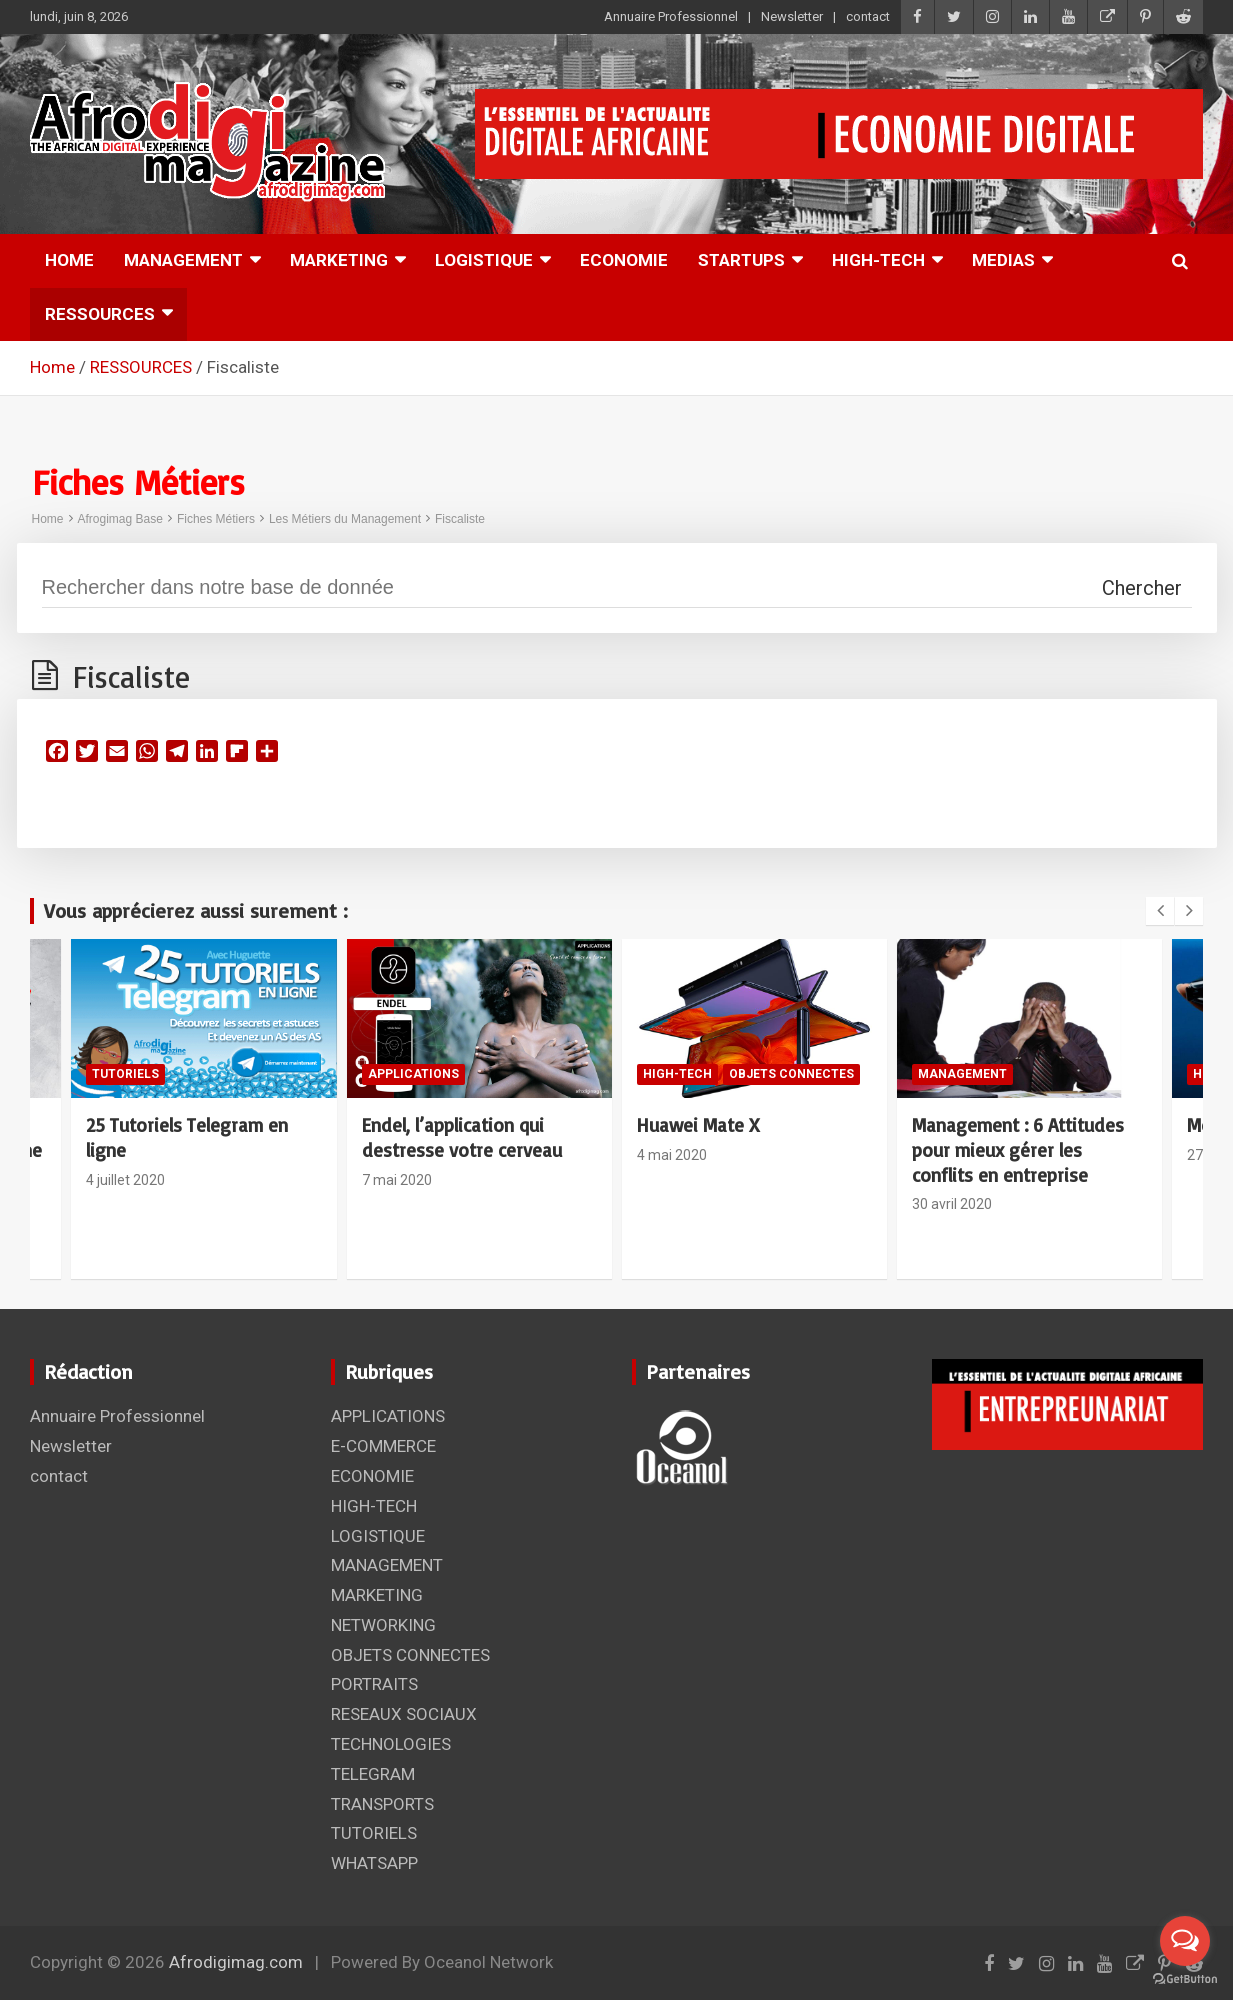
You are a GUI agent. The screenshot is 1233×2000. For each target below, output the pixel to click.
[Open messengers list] (1185, 1941)
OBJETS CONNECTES (791, 1074)
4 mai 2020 (672, 1155)
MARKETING (339, 260)
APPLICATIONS (413, 1074)
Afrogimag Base (120, 519)
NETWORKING (383, 1625)
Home (48, 519)
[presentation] (1160, 911)
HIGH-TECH (878, 260)
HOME (69, 260)
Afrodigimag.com (236, 1962)
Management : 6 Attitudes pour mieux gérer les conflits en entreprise (1018, 1149)
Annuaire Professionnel (671, 16)
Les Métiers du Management (345, 519)
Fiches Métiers (216, 519)
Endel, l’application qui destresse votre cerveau (462, 1137)
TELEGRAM (373, 1774)
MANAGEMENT (183, 260)
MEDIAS (1003, 260)
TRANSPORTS (382, 1804)
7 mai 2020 (397, 1180)
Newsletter (792, 16)
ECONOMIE (624, 260)
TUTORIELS (125, 1074)
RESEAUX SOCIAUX (404, 1714)
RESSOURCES (100, 314)
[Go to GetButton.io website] (1185, 1979)
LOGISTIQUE (484, 260)
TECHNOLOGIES (391, 1744)
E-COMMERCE (383, 1446)
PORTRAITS (374, 1684)
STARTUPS (741, 260)
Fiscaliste (460, 519)
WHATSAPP (374, 1863)
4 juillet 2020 (125, 1180)
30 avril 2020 (952, 1204)
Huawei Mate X (698, 1125)
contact (868, 16)
